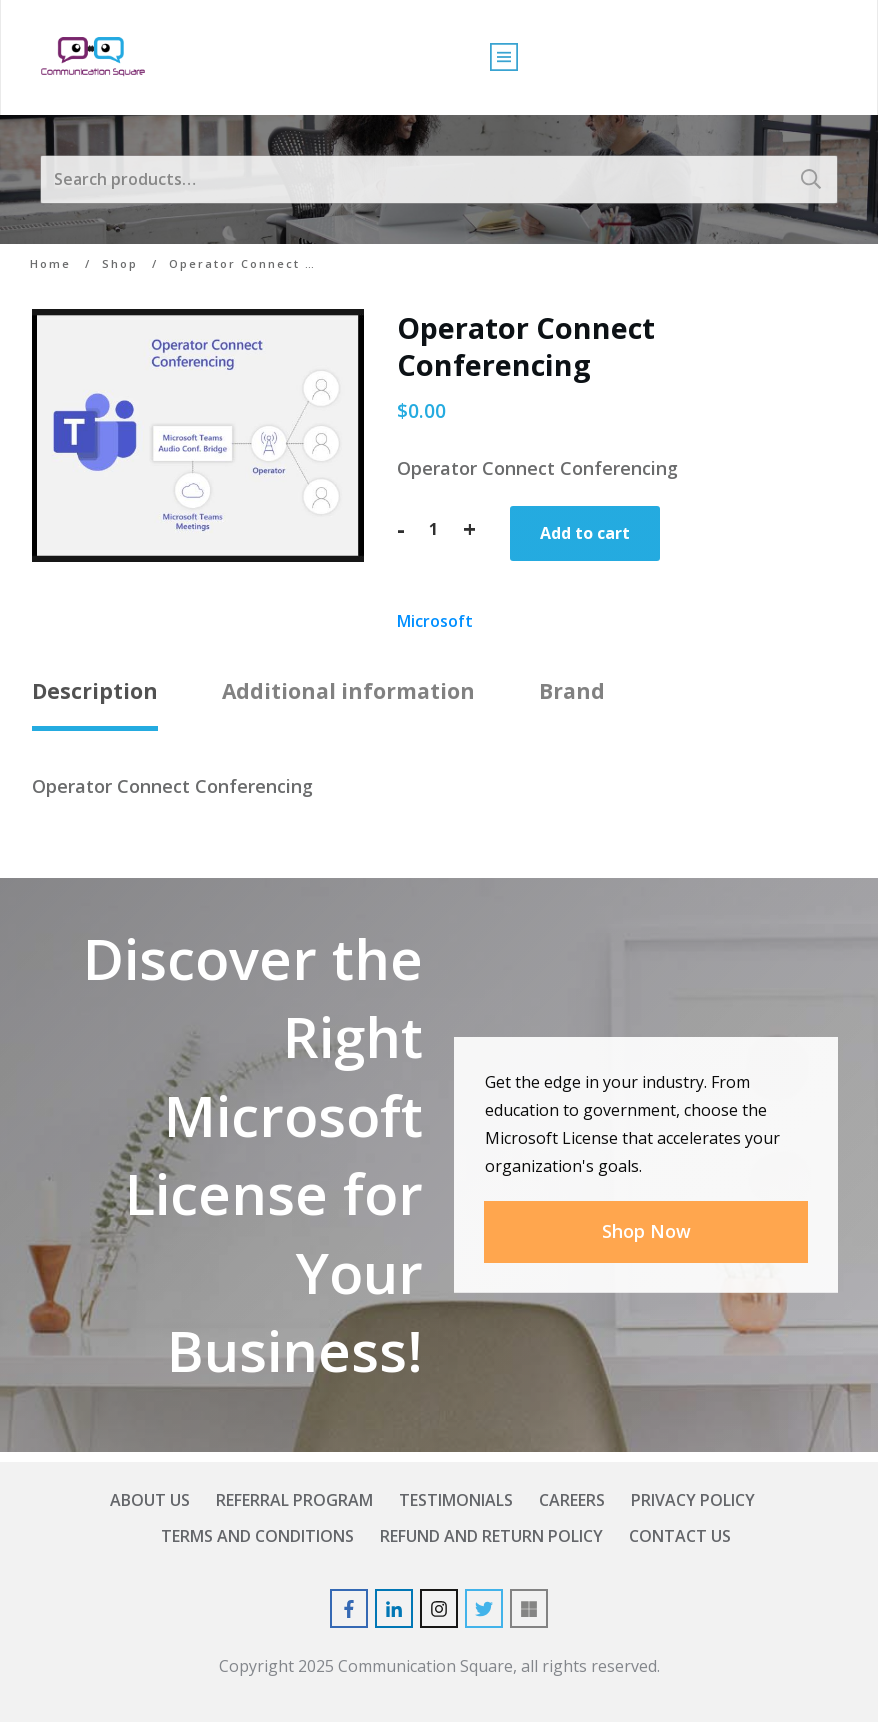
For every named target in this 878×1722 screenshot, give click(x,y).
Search (811, 179)
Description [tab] (95, 691)
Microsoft (435, 621)
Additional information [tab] (348, 691)
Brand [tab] (572, 691)
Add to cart (585, 533)
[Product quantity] (434, 529)
